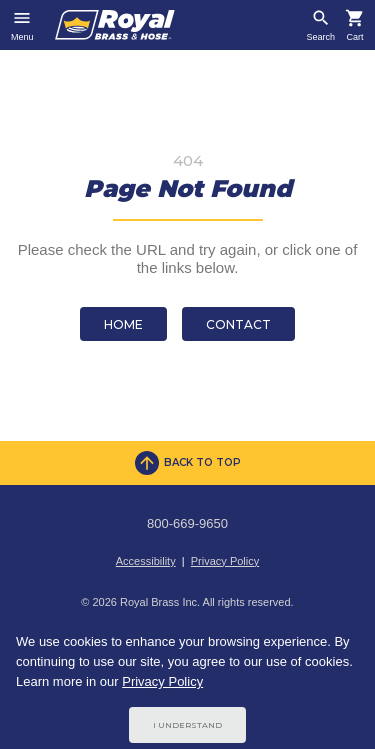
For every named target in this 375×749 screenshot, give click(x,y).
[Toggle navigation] (22, 25)
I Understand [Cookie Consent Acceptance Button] (187, 725)
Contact (238, 324)
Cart (354, 37)
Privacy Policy (225, 561)
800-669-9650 (187, 523)
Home (123, 324)
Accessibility (146, 561)
